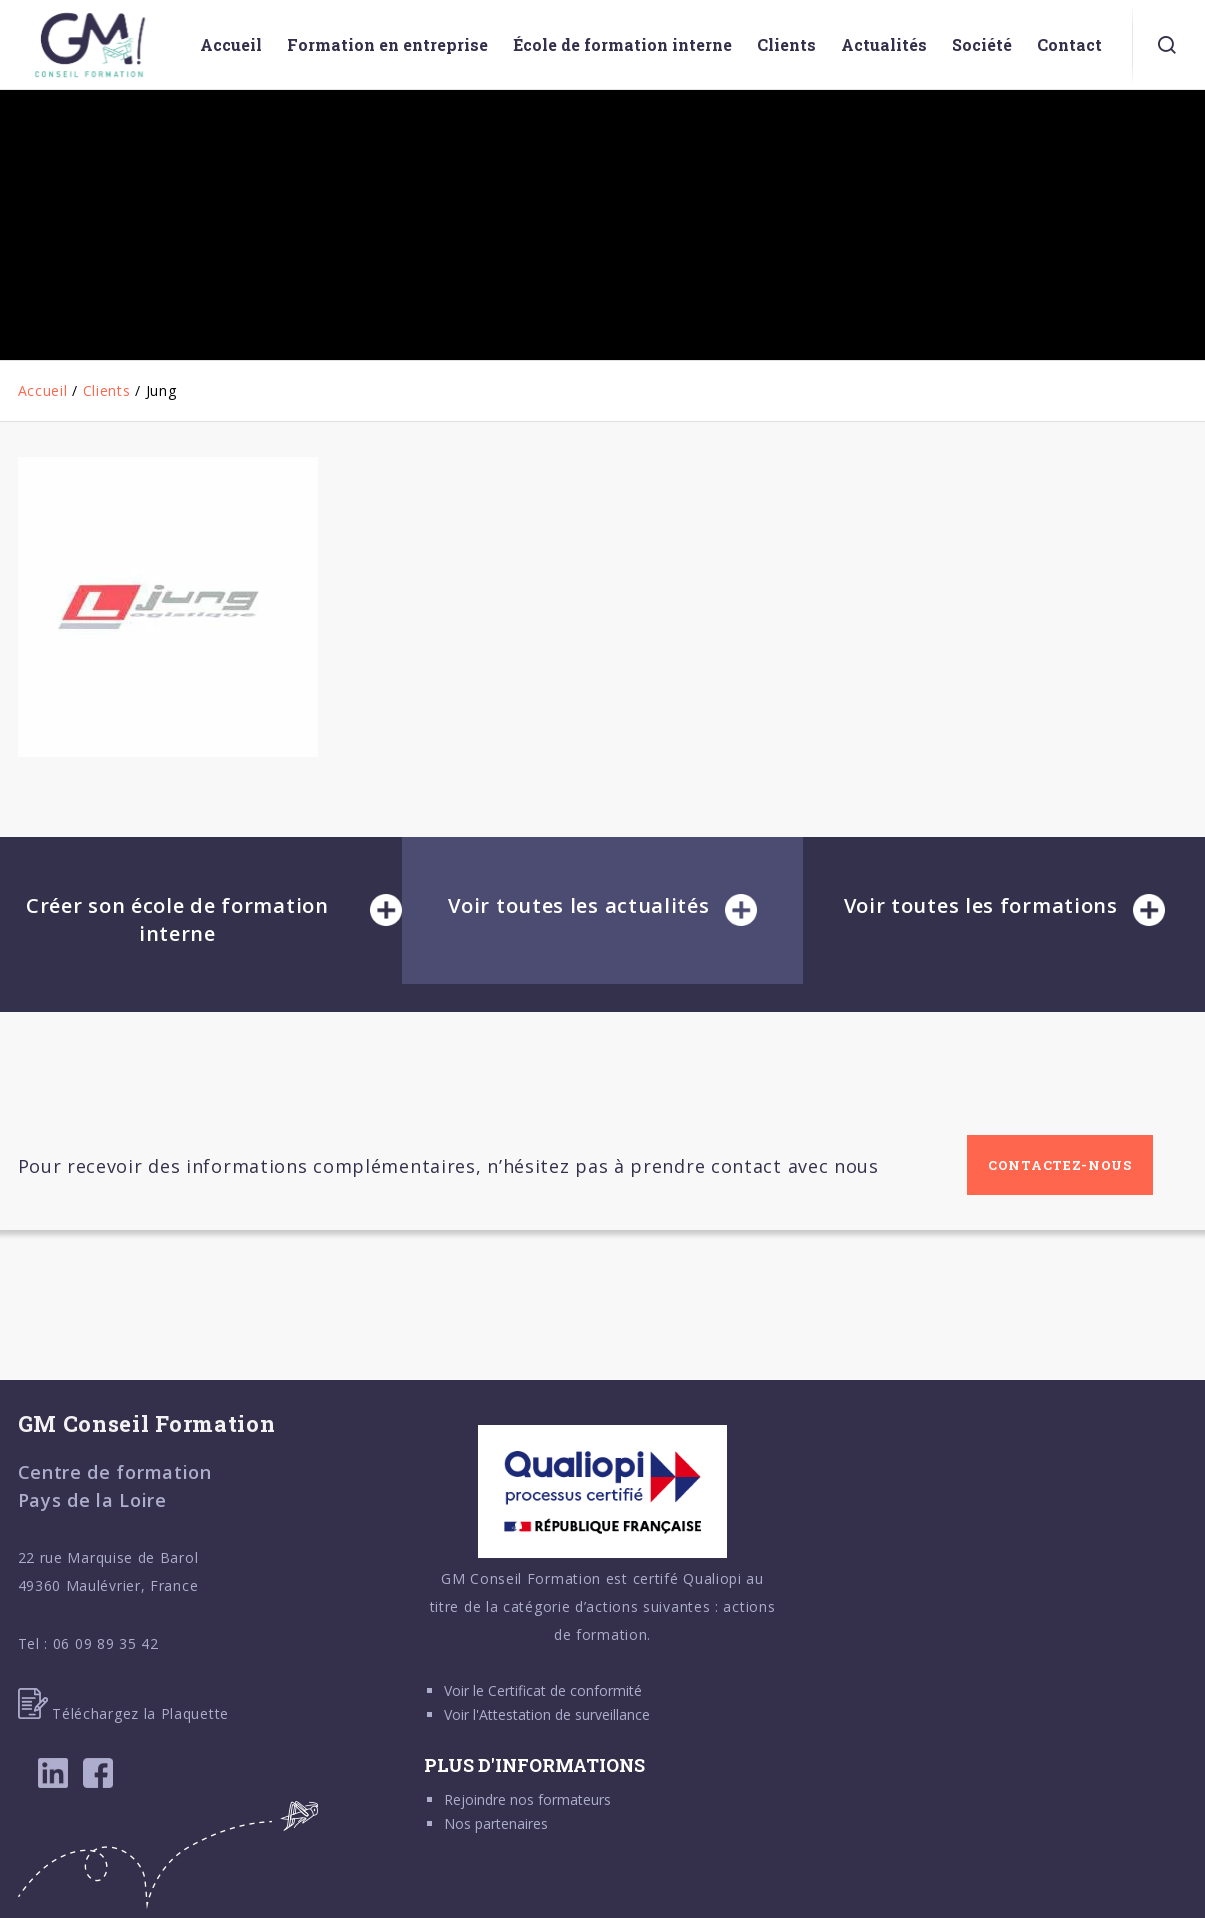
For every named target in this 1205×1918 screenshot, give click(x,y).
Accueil (43, 390)
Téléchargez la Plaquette (124, 1713)
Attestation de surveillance (564, 1714)
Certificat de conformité (565, 1690)
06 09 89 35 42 (106, 1643)
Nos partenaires (496, 1823)
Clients (107, 390)
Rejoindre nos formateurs (527, 1799)
